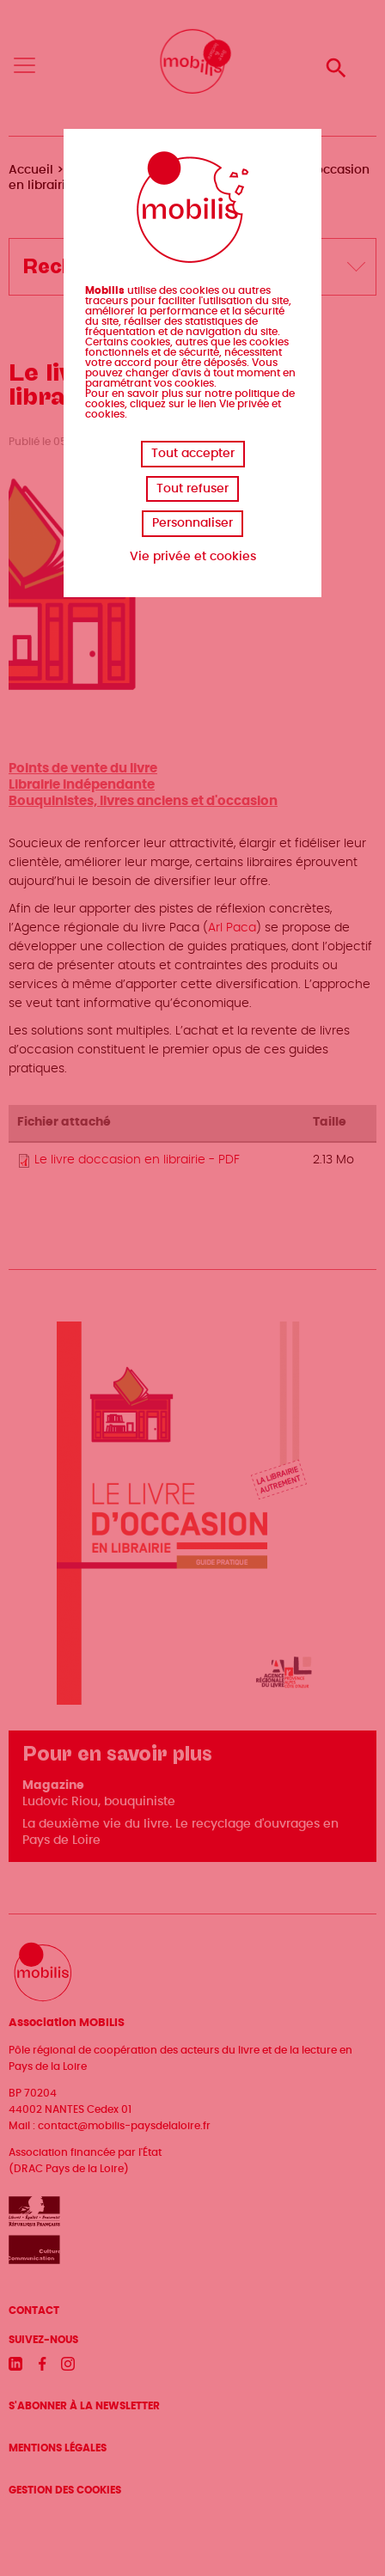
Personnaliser (192, 523)
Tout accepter (193, 454)
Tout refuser (192, 489)
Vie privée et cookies (193, 557)
